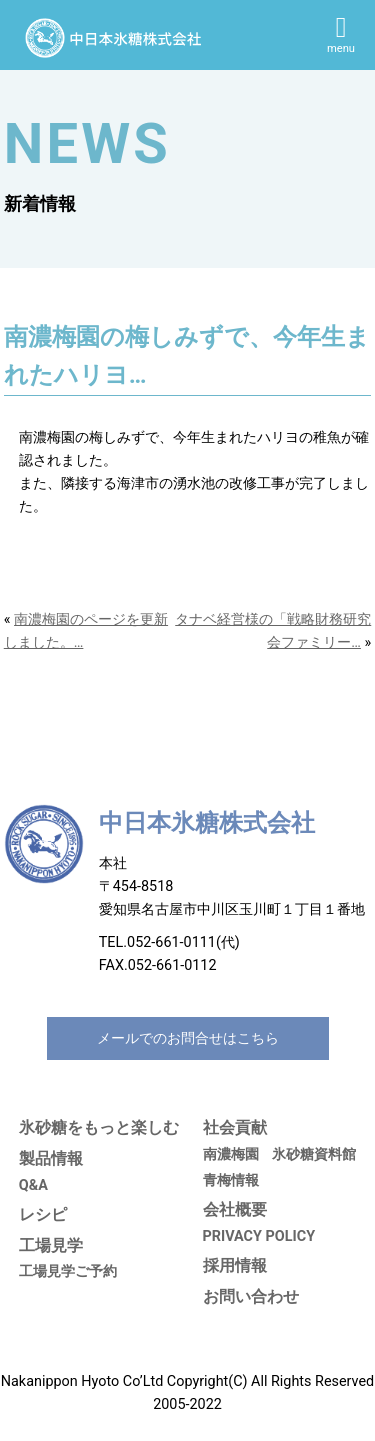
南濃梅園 (231, 1154)
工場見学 (51, 1245)
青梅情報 (231, 1180)
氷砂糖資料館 (314, 1154)
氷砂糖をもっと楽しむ (99, 1127)
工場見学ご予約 (68, 1271)
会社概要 (235, 1209)
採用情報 (235, 1265)
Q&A (33, 1185)
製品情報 (51, 1158)
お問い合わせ (251, 1296)
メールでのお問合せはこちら (188, 1038)
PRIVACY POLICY (259, 1236)
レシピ (43, 1214)
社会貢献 (235, 1127)
